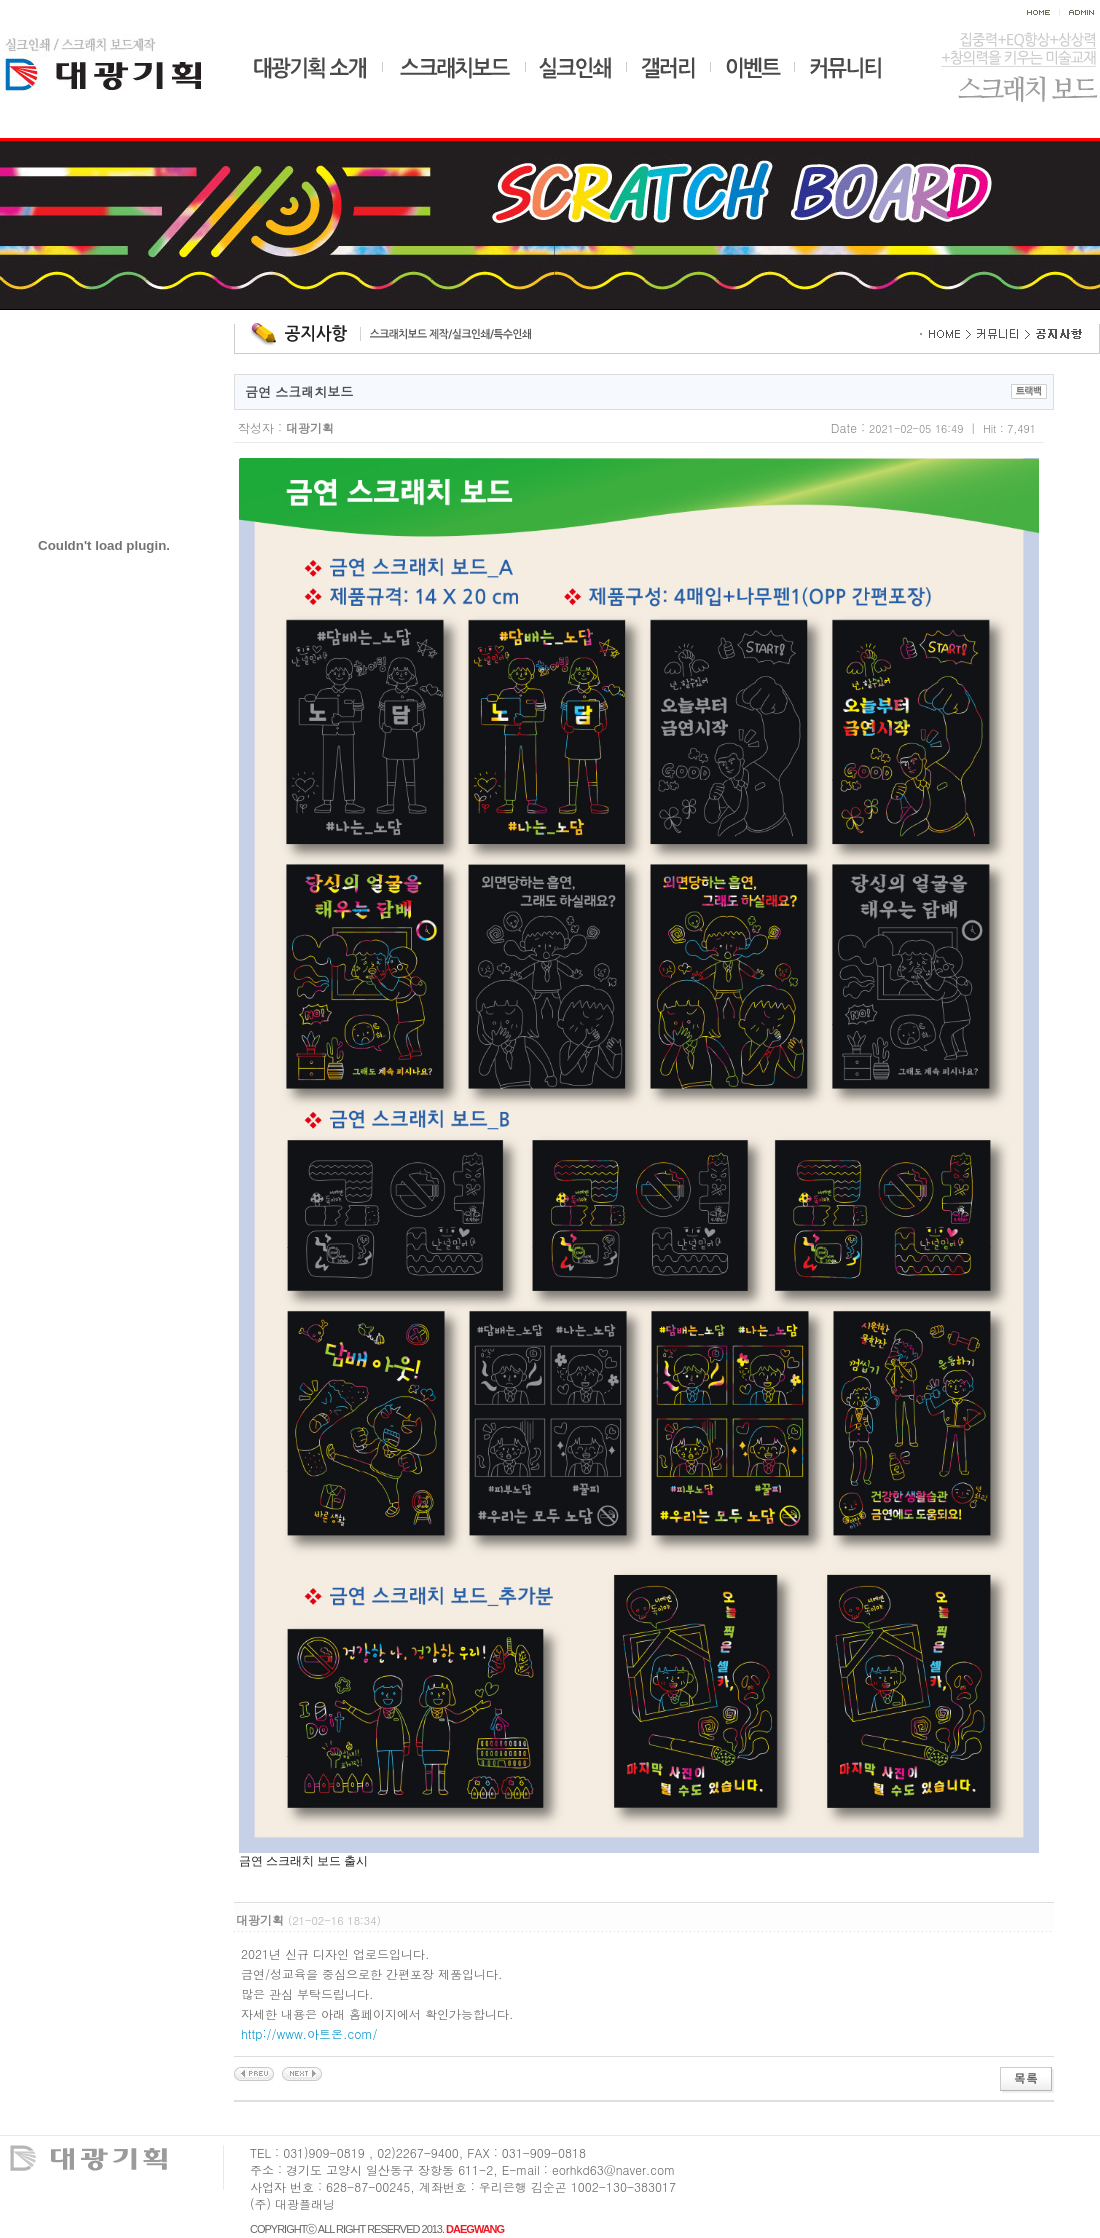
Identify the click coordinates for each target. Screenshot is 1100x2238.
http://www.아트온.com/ (309, 2033)
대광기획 (121, 61)
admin (1080, 13)
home (1042, 13)
